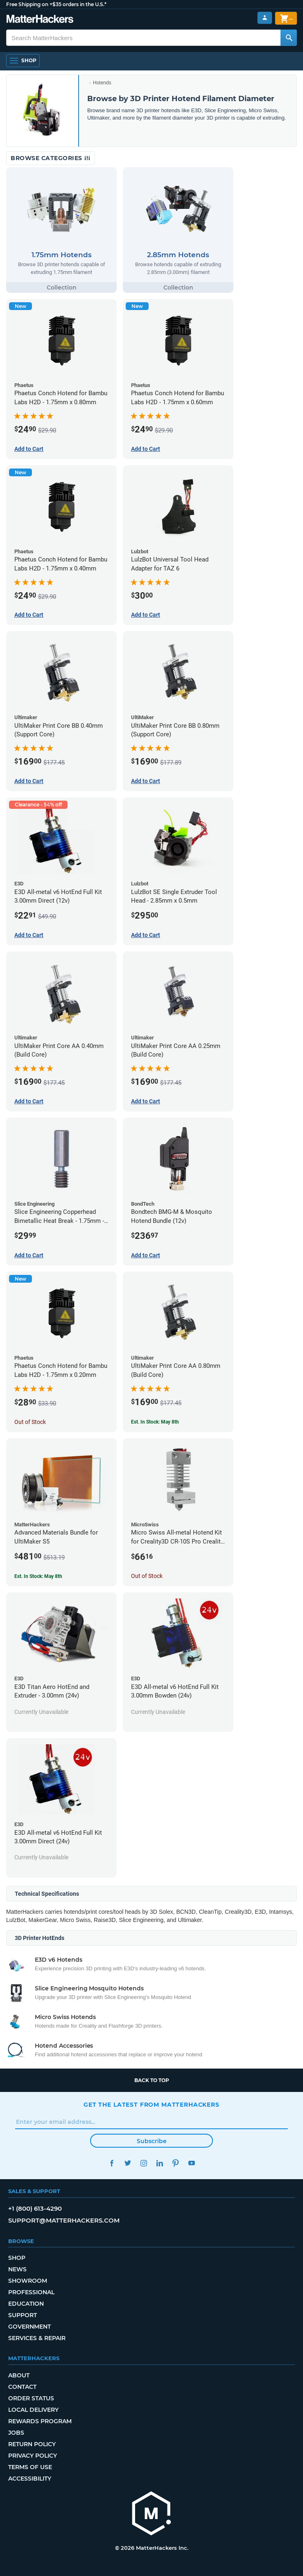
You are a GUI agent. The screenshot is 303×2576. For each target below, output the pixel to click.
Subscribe (152, 2141)
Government (29, 2326)
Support (22, 2315)
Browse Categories (50, 158)
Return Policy (32, 2444)
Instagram (143, 2163)
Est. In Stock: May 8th (155, 1422)
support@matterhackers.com (64, 2220)
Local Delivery (33, 2409)
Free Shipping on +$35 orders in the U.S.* (56, 4)
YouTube (191, 2163)
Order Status (31, 2398)
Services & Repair (37, 2338)
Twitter (127, 2163)
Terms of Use (30, 2467)
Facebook (111, 2163)
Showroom (27, 2280)
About (18, 2375)
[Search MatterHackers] (288, 37)
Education (26, 2303)
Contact (22, 2386)
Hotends (102, 83)
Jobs (16, 2432)
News (17, 2269)
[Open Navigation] (23, 60)
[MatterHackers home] (151, 2514)
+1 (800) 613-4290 (35, 2208)
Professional (31, 2292)
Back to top (151, 2080)
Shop (16, 2257)
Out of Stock (30, 1422)
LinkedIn (159, 2163)
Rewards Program (40, 2421)
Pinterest (175, 2163)
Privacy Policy (32, 2455)
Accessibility (29, 2478)
